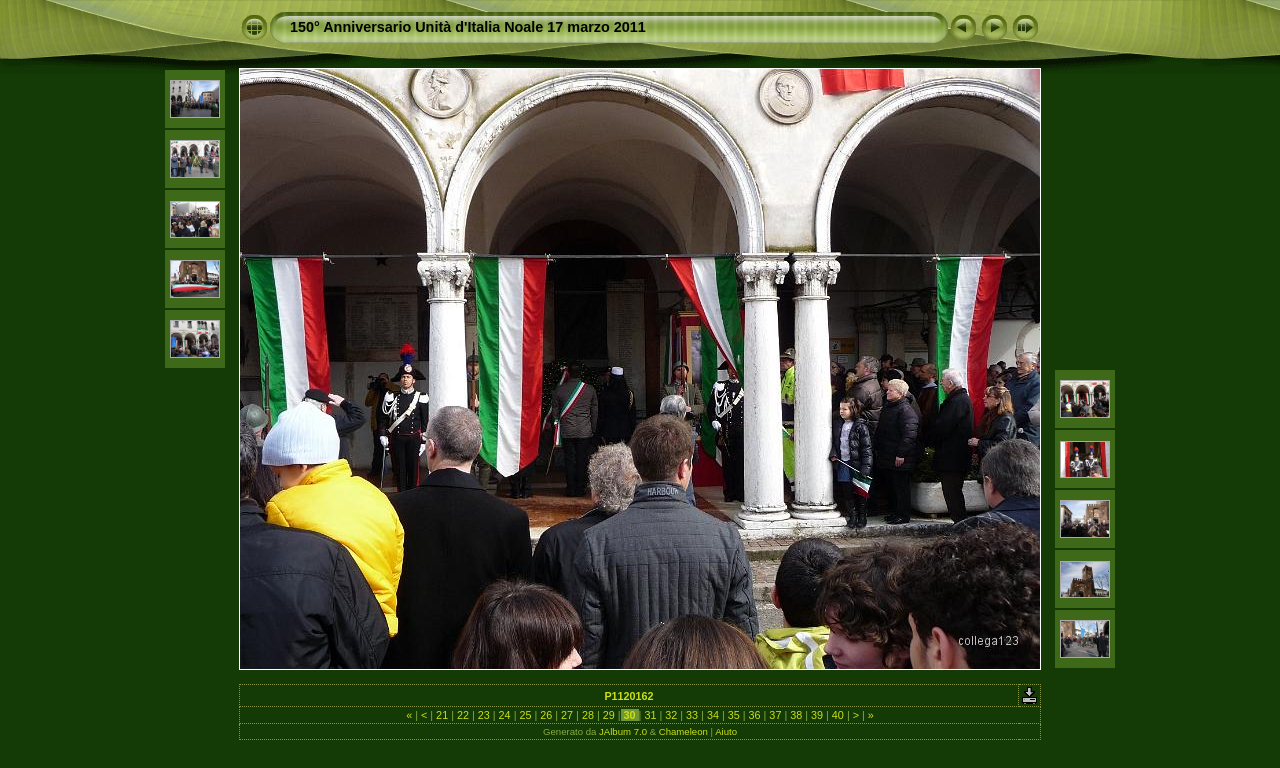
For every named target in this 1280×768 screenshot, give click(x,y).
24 (505, 715)
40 (838, 715)
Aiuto (726, 731)
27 (567, 715)
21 (442, 715)
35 (734, 715)
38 (796, 715)
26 (546, 715)
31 (650, 715)
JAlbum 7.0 (623, 731)
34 (713, 715)
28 (588, 715)
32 (671, 715)
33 (692, 715)
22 (463, 715)
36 (755, 715)
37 (775, 715)
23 (484, 715)
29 (609, 715)
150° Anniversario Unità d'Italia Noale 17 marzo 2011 (468, 27)
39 (817, 715)
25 (525, 715)
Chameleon (683, 731)
